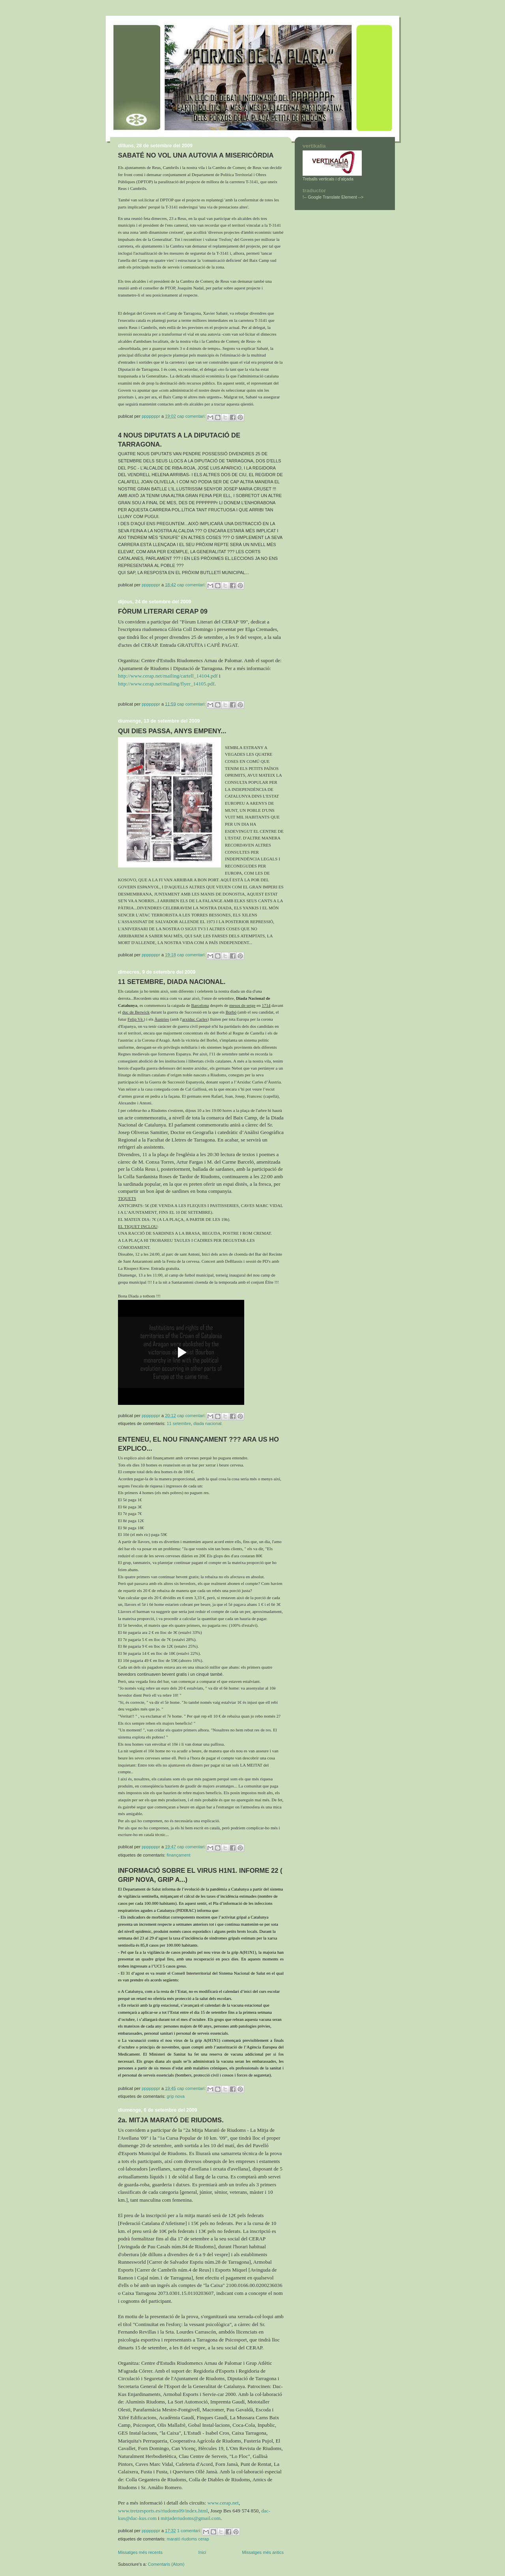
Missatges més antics (263, 2552)
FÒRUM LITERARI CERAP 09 (163, 611)
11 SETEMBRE (178, 1423)
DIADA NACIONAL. (208, 1423)
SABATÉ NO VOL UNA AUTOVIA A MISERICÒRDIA (195, 155)
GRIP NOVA (175, 2096)
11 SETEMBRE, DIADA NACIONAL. (172, 982)
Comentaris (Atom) (166, 2564)
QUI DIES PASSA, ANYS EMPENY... (172, 731)
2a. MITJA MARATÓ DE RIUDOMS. (171, 2120)
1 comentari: (189, 2530)
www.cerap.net (223, 2503)
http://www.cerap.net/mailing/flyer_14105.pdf (166, 684)
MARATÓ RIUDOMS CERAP (187, 2539)
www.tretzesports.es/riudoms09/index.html (163, 2511)
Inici (202, 2552)
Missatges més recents (140, 2552)
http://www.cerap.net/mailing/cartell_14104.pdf (168, 676)
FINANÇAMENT (178, 1855)
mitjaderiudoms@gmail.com (191, 2518)
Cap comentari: (192, 416)
